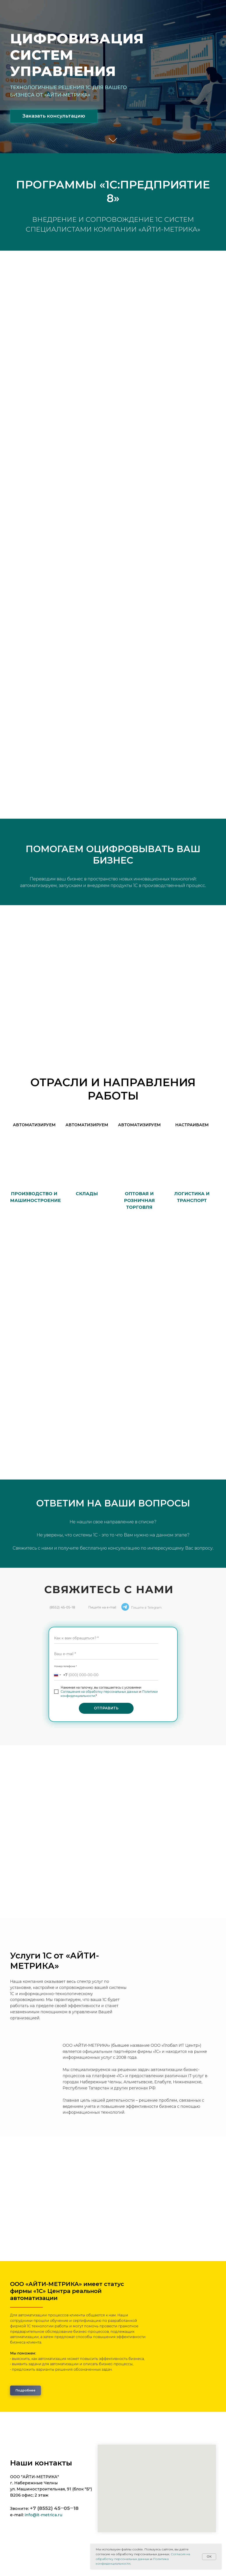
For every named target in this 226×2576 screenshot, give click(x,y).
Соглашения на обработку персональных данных (99, 1692)
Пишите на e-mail (102, 1607)
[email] (106, 1654)
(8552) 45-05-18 (62, 1607)
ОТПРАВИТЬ (106, 1708)
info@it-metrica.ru (43, 2515)
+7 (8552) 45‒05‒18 (54, 2508)
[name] (106, 1638)
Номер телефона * (65, 1666)
